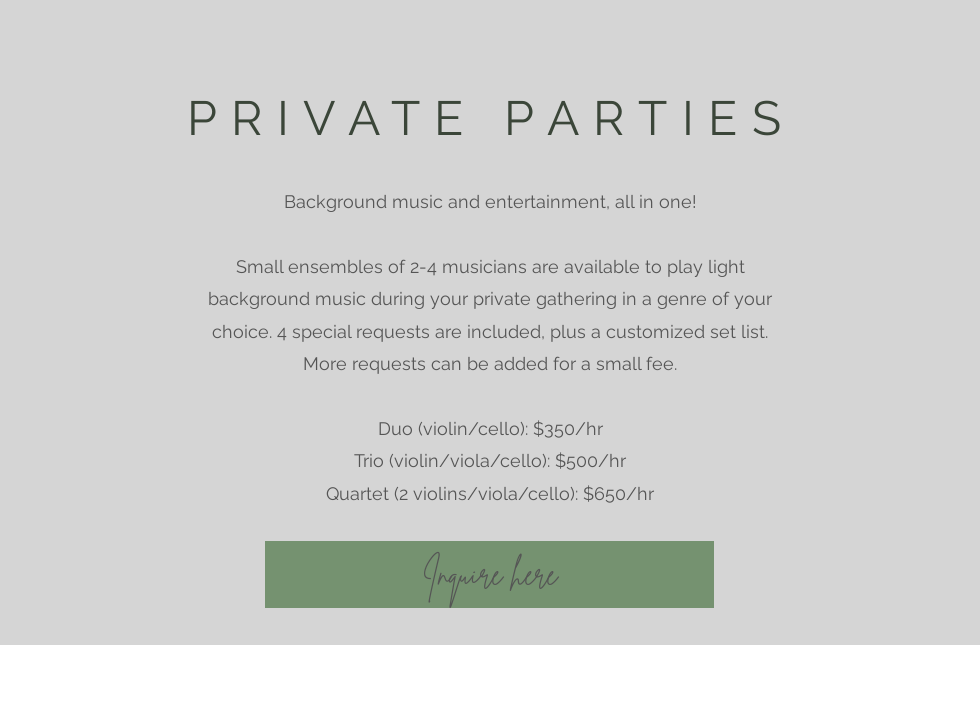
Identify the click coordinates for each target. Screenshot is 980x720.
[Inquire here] (489, 574)
